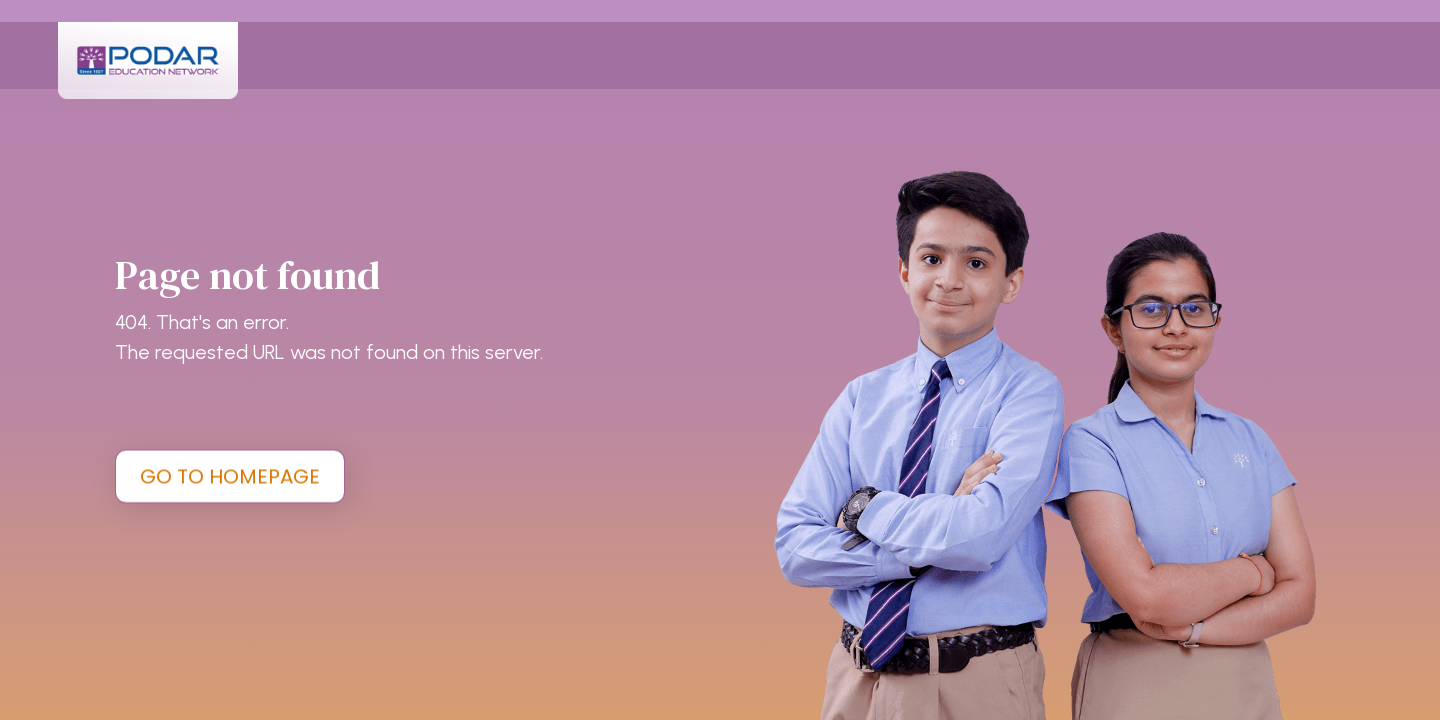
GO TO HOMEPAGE (230, 476)
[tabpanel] (720, 360)
